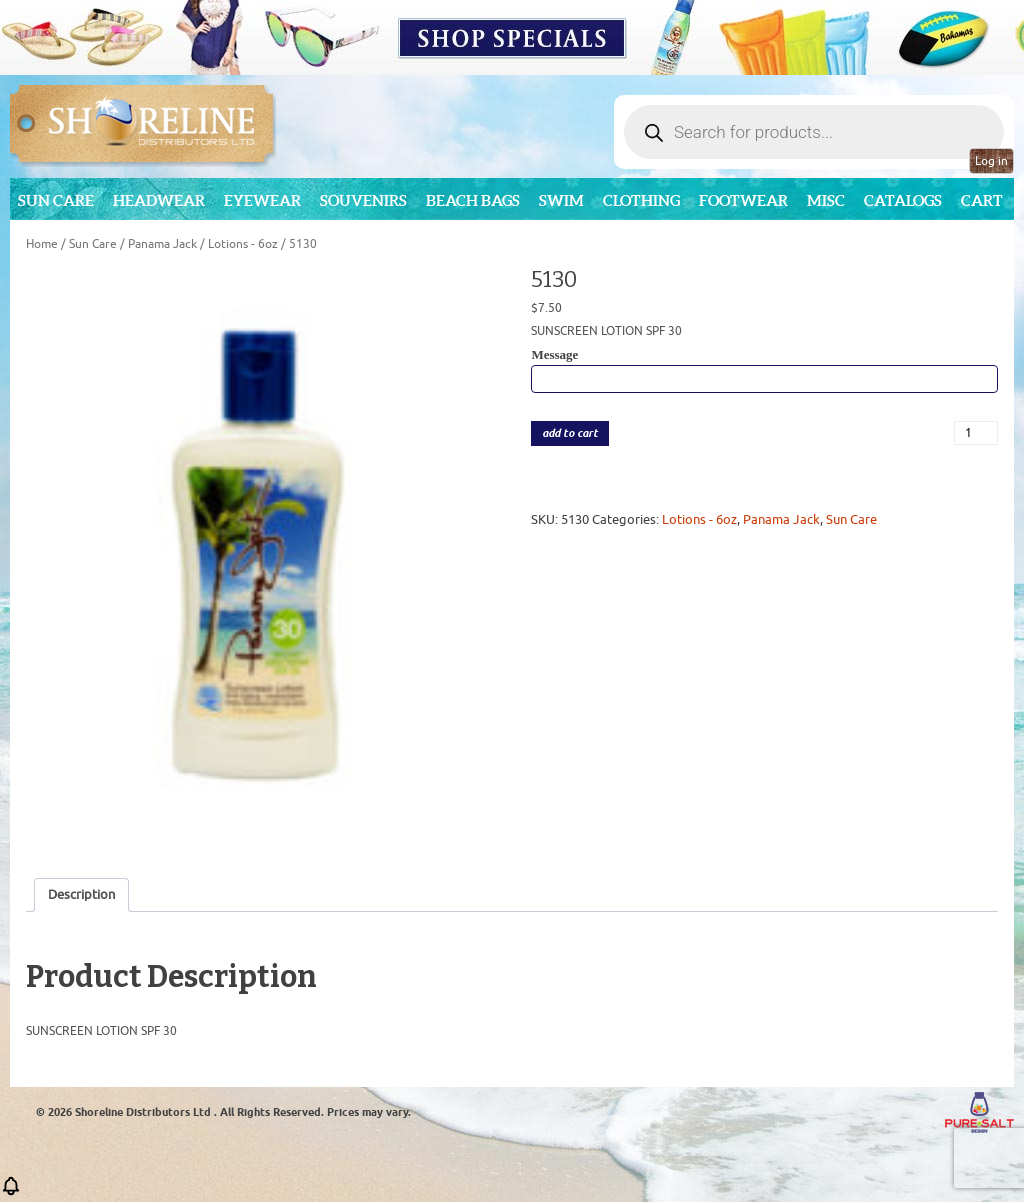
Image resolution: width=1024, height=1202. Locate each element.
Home (42, 244)
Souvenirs (363, 200)
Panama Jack (162, 244)
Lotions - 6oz (243, 244)
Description (81, 894)
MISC (826, 200)
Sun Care (56, 200)
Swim (561, 200)
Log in (991, 161)
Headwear (159, 200)
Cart (982, 200)
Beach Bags (473, 200)
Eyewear (262, 200)
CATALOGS (903, 200)
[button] (11, 1192)
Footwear (743, 200)
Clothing (641, 200)
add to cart (570, 433)
